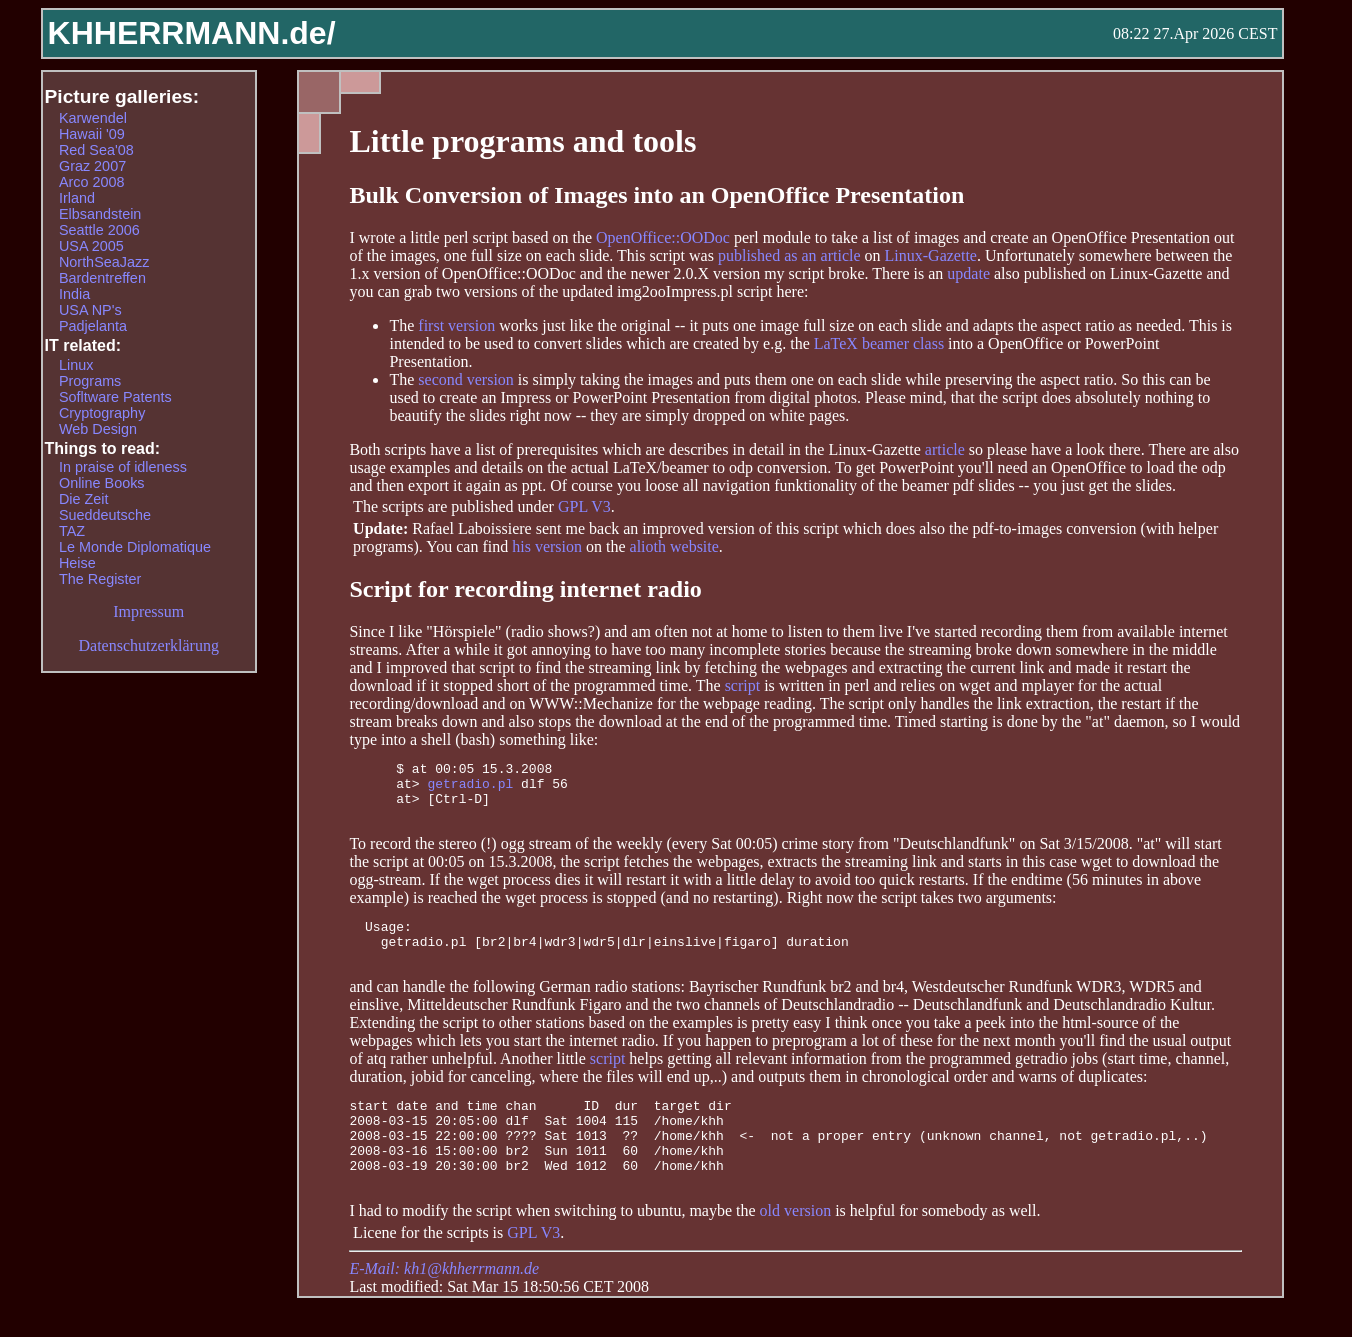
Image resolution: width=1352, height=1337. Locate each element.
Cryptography (102, 413)
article (945, 449)
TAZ (72, 531)
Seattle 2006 (99, 230)
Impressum (148, 611)
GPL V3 (584, 506)
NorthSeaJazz (104, 262)
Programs (90, 381)
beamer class (903, 343)
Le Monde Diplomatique (135, 547)
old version (796, 1249)
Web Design (98, 429)
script (743, 685)
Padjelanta (93, 326)
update (968, 273)
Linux (76, 365)
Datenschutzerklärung (149, 645)
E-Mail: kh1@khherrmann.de (444, 1307)
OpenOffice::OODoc (663, 237)
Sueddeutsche (105, 515)
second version (466, 379)
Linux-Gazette (931, 255)
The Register (100, 579)
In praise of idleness (123, 467)
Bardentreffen (102, 278)
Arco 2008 (92, 182)
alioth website (674, 546)
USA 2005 (91, 246)
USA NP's (90, 310)
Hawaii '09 (92, 134)
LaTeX (836, 343)
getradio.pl (470, 789)
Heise (77, 563)
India (74, 294)
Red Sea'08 (96, 150)
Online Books (102, 483)
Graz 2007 (92, 166)
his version (549, 546)
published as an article (789, 255)
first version (456, 325)
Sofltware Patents (115, 397)
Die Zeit (84, 499)
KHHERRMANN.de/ (192, 33)
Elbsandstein (100, 214)
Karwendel (93, 118)
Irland (77, 198)
